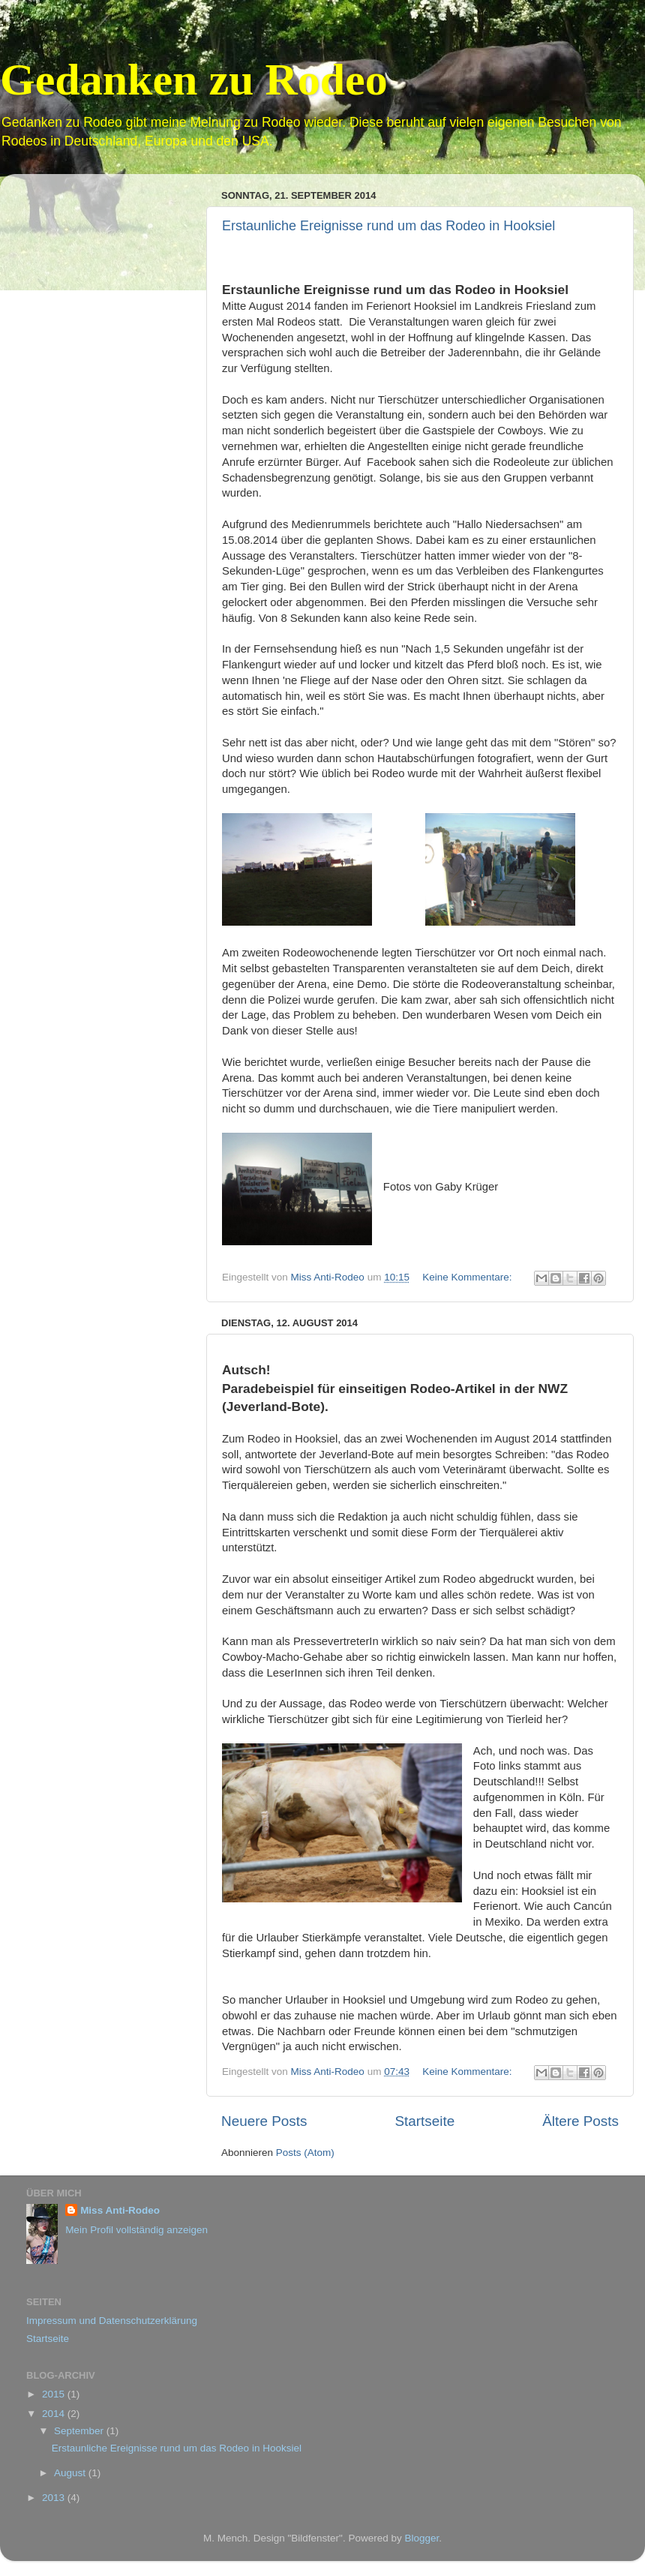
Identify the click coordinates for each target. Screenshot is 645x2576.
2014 (55, 2413)
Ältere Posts (580, 2121)
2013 (55, 2497)
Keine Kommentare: (468, 1277)
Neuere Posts (264, 2121)
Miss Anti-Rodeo (120, 2210)
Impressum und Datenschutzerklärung (111, 2320)
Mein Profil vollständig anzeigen (136, 2229)
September (80, 2430)
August (71, 2472)
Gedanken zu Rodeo (194, 79)
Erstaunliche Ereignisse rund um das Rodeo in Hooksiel (388, 225)
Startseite (424, 2121)
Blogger (421, 2538)
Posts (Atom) (305, 2152)
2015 (55, 2394)
